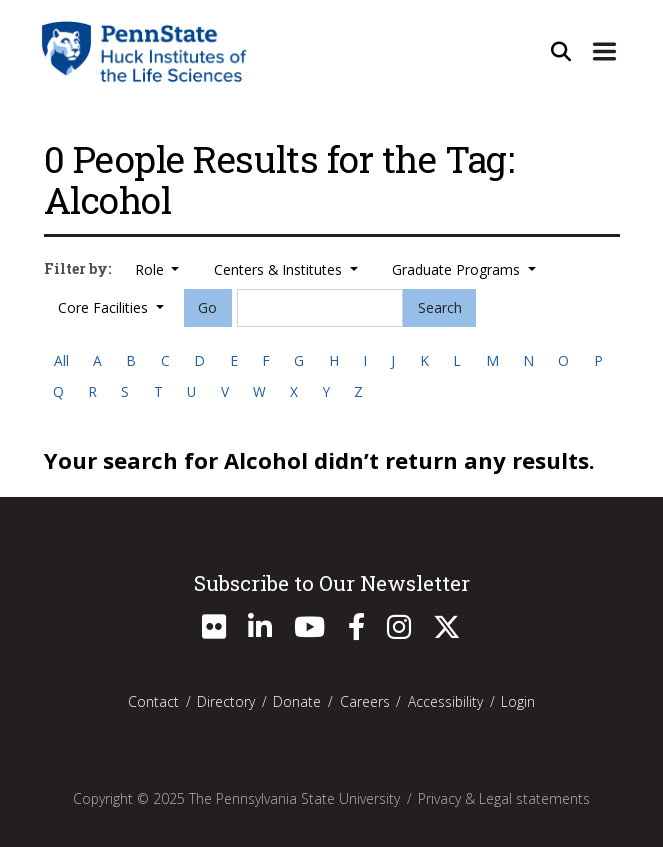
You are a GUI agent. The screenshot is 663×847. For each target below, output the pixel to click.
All (61, 360)
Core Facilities (105, 307)
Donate (297, 701)
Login (518, 701)
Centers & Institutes (280, 269)
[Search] (320, 308)
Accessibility (445, 701)
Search (440, 307)
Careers (365, 701)
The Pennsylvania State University (294, 798)
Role (151, 269)
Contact (153, 701)
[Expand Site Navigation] (605, 51)
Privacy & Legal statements (504, 798)
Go (207, 307)
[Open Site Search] (561, 51)
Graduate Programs (458, 269)
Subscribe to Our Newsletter (332, 583)
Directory (226, 701)
